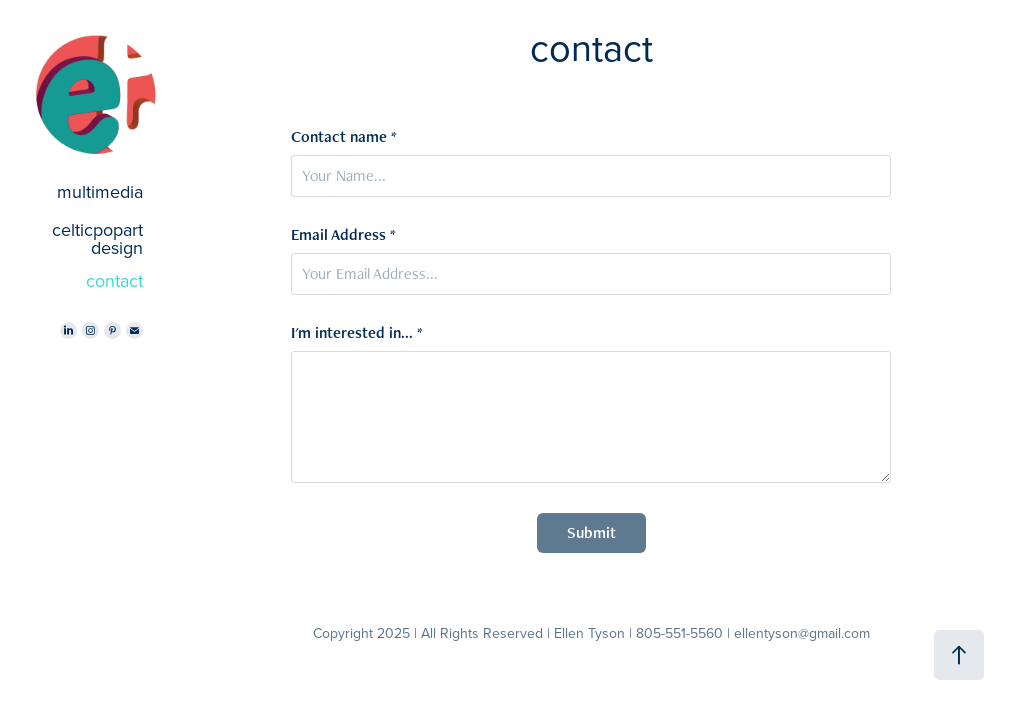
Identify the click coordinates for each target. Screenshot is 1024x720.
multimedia (100, 191)
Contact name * (344, 137)
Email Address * (343, 235)
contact (114, 280)
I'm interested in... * (357, 333)
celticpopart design (97, 238)
